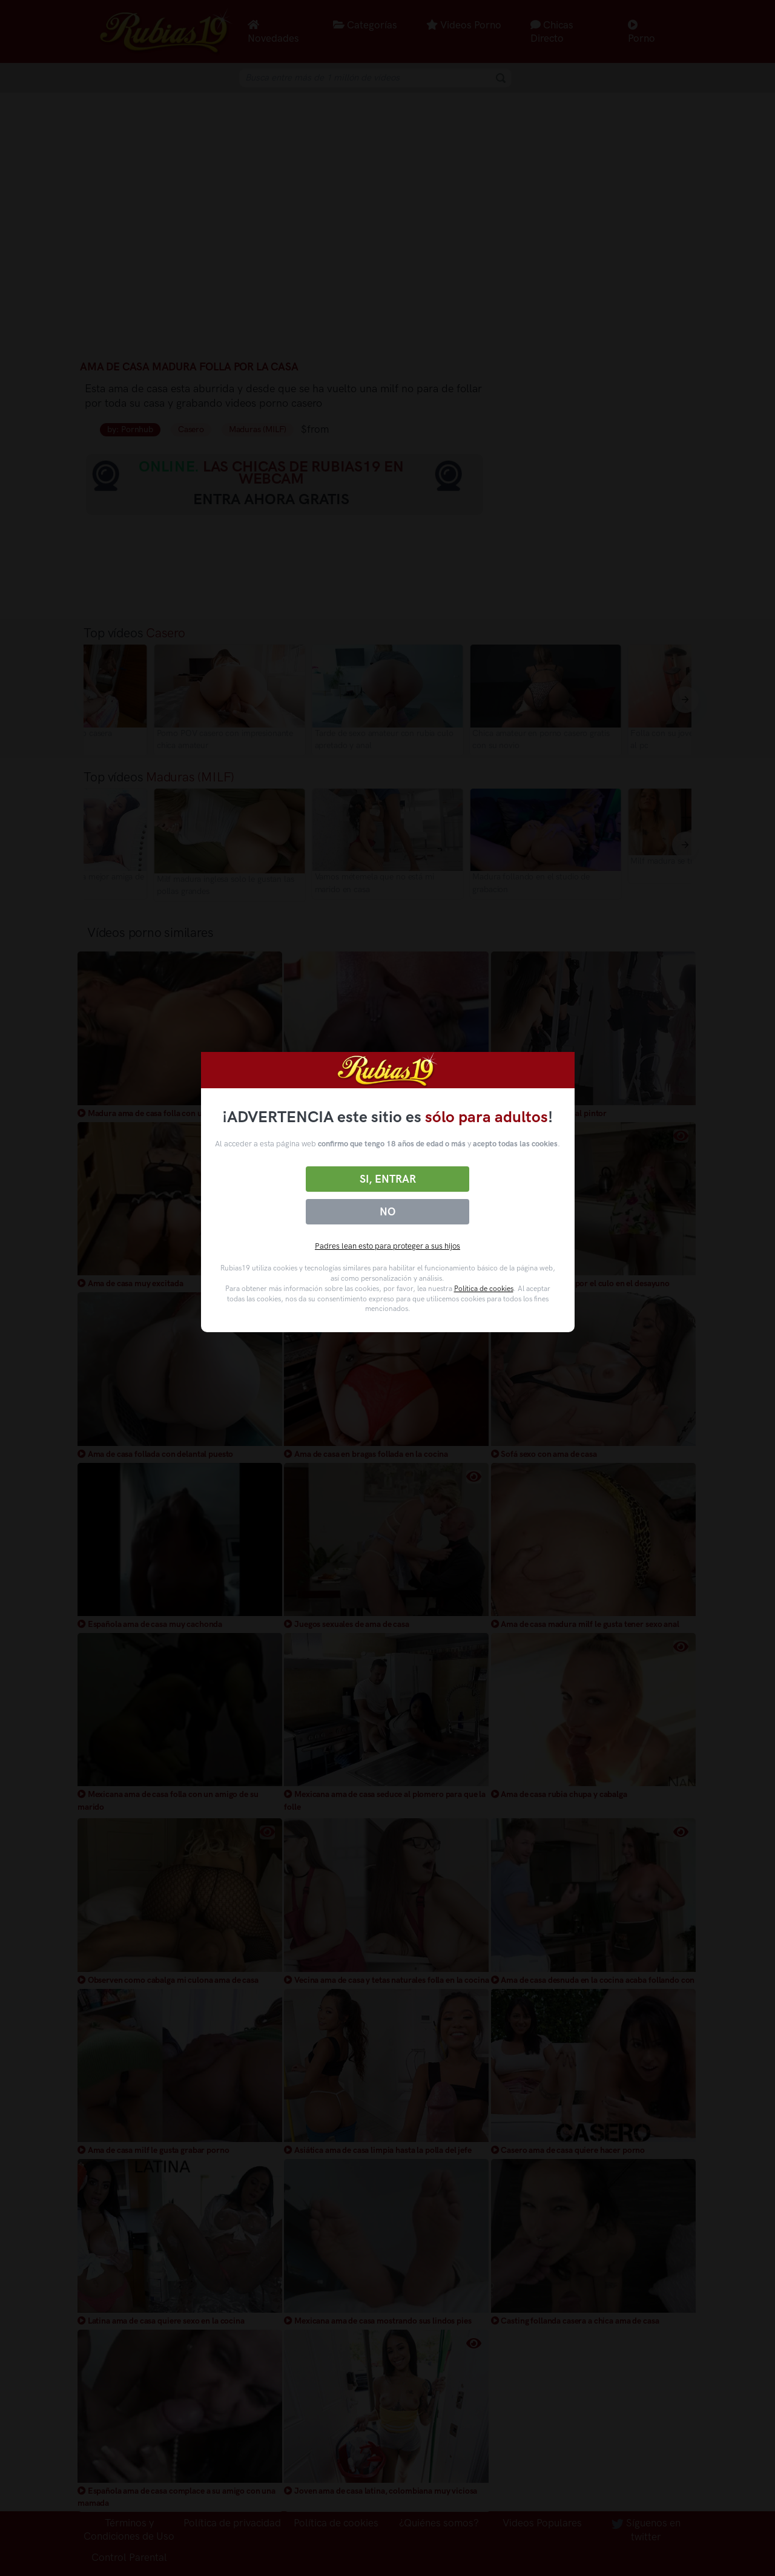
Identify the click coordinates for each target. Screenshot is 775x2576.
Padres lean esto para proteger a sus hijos (387, 1245)
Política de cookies (483, 1288)
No (387, 1211)
